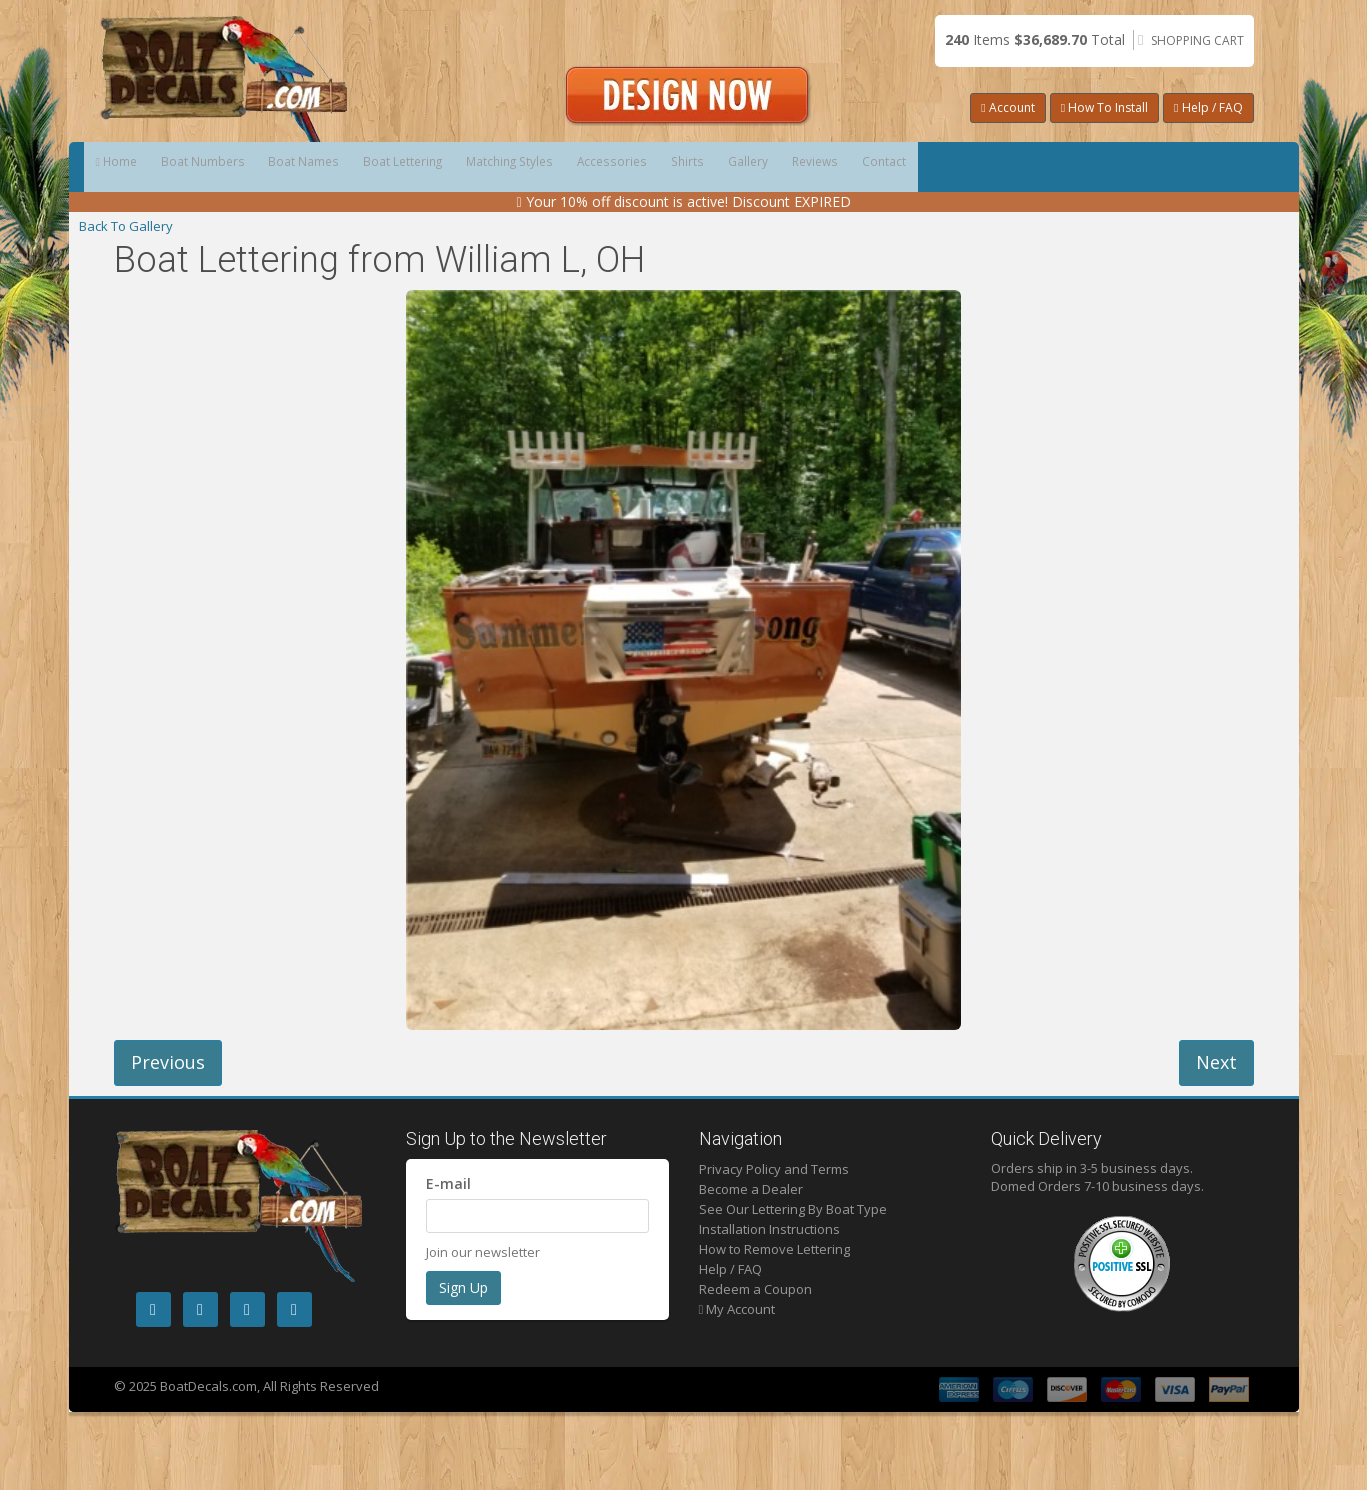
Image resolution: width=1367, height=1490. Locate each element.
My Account (737, 1309)
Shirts (909, 167)
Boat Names (387, 167)
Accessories (801, 167)
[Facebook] (153, 1309)
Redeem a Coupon (755, 1289)
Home (133, 167)
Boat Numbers (252, 167)
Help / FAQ (1208, 107)
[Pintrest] (247, 1309)
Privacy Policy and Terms (774, 1169)
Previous (168, 1062)
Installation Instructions (769, 1229)
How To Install (1104, 107)
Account (1007, 107)
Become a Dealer (751, 1189)
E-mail (448, 1183)
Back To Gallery (126, 226)
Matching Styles (663, 167)
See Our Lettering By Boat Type (793, 1209)
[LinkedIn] (294, 1309)
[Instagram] (200, 1309)
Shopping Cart (1197, 40)
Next (1216, 1062)
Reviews (1104, 167)
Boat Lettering (520, 167)
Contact (1207, 167)
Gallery (1003, 167)
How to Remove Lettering (774, 1249)
